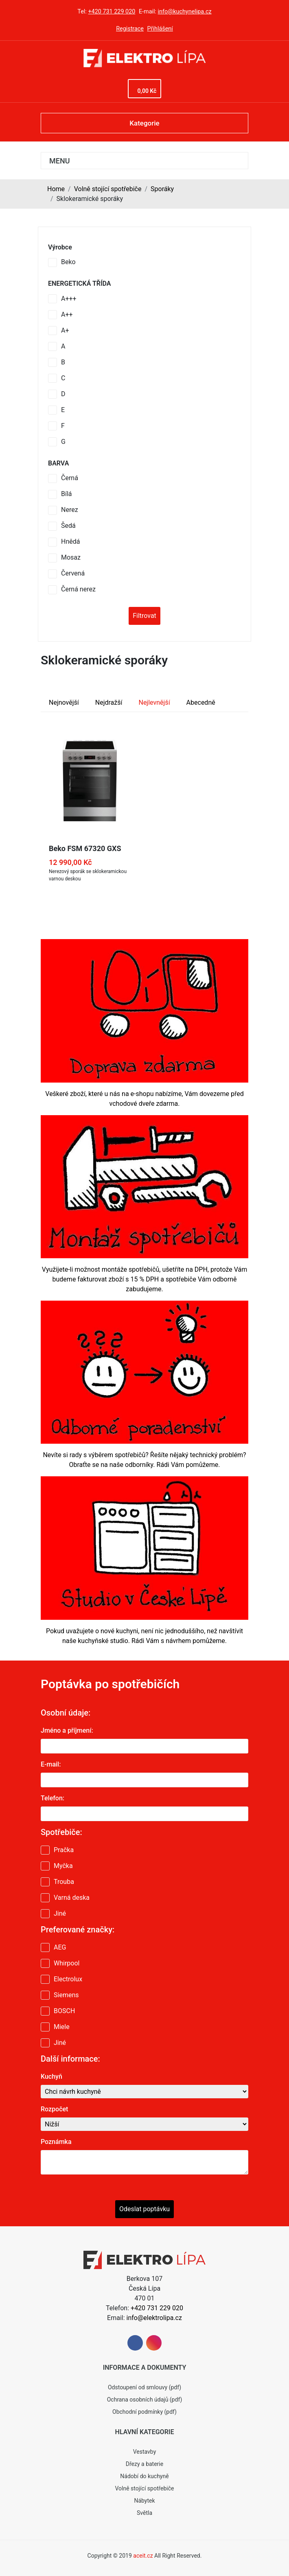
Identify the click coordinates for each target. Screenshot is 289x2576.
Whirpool (66, 1963)
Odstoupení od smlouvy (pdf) (144, 2387)
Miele (62, 2027)
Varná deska (72, 1897)
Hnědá (70, 541)
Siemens (66, 1995)
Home (56, 189)
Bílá (66, 494)
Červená (73, 573)
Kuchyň (51, 2076)
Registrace (130, 28)
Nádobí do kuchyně (144, 2476)
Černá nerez (78, 589)
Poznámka (56, 2142)
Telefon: (52, 1798)
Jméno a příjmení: (67, 1730)
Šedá (68, 525)
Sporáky (162, 189)
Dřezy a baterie (144, 2464)
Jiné (60, 1913)
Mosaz (71, 557)
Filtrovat (144, 616)
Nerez (69, 510)
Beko (68, 262)
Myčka (63, 1866)
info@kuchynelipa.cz (185, 11)
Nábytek (144, 2500)
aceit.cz (143, 2555)
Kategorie (144, 123)
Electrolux (68, 1979)
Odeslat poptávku (144, 2209)
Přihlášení (160, 28)
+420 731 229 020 (111, 11)
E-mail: (51, 1764)
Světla (144, 2513)
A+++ (69, 298)
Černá (69, 478)
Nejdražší (109, 702)
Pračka (64, 1850)
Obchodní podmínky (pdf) (144, 2411)
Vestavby (144, 2451)
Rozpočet (54, 2109)
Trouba (64, 1882)
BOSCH (64, 2011)
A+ (65, 330)
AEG (60, 1947)
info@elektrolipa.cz (154, 2318)
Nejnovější (64, 702)
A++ (67, 314)
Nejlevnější (154, 702)
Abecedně (200, 702)
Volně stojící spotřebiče (108, 189)
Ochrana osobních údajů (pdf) (144, 2399)
